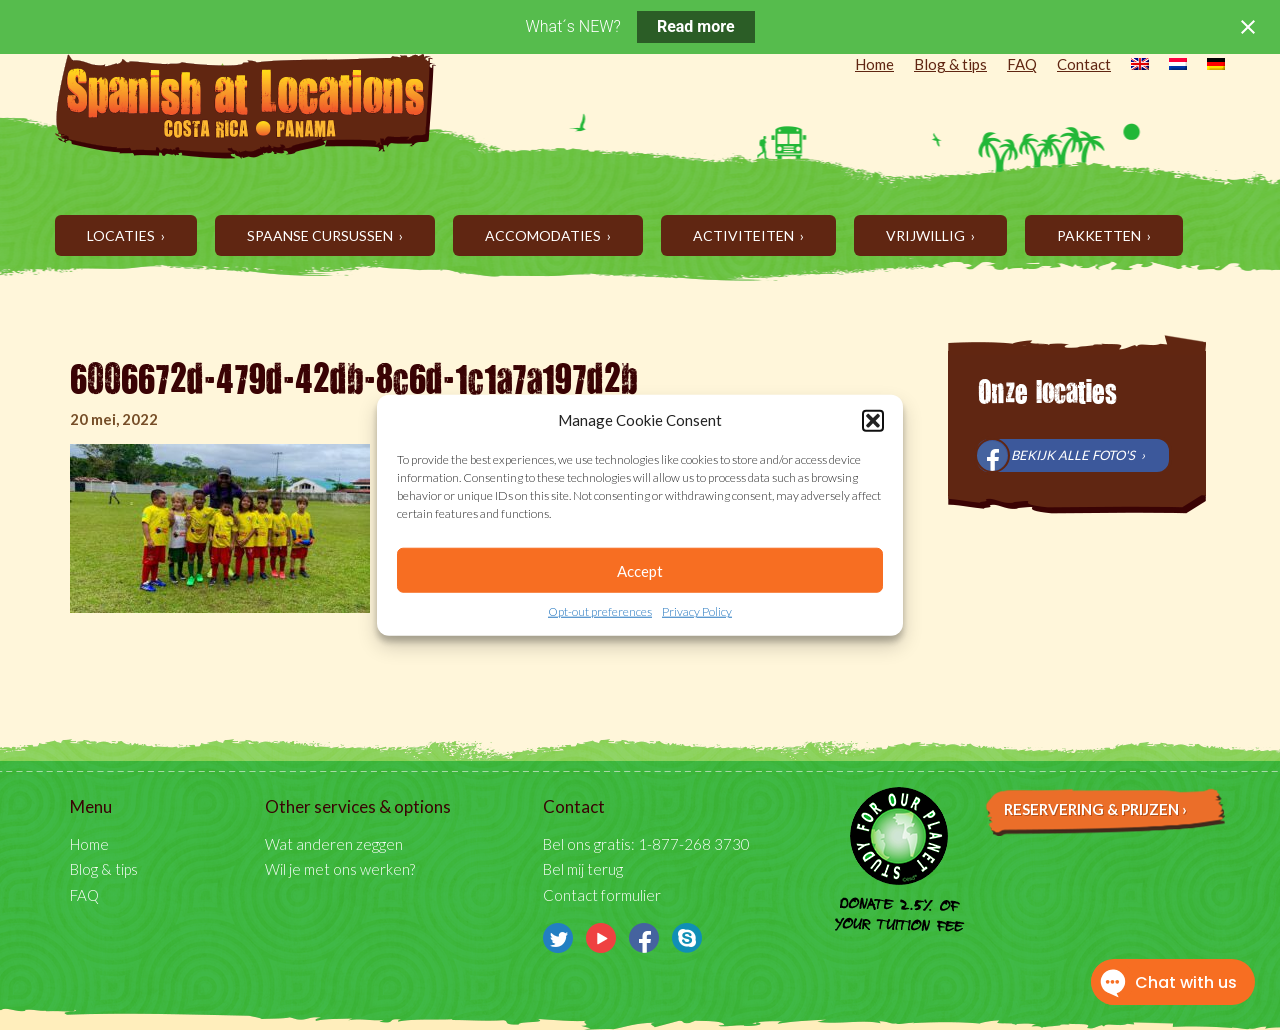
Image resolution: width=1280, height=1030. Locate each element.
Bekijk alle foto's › (1078, 455)
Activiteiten (745, 235)
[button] (873, 420)
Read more (696, 26)
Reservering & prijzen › (1095, 809)
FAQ (1022, 64)
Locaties (122, 235)
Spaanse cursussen (321, 235)
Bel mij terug (583, 869)
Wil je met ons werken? (340, 869)
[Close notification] (1248, 27)
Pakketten (1100, 235)
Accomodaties (544, 235)
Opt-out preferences (600, 611)
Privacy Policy (697, 611)
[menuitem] (1130, 66)
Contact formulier (602, 895)
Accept (640, 571)
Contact (1084, 64)
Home (874, 64)
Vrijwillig (927, 235)
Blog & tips (950, 64)
